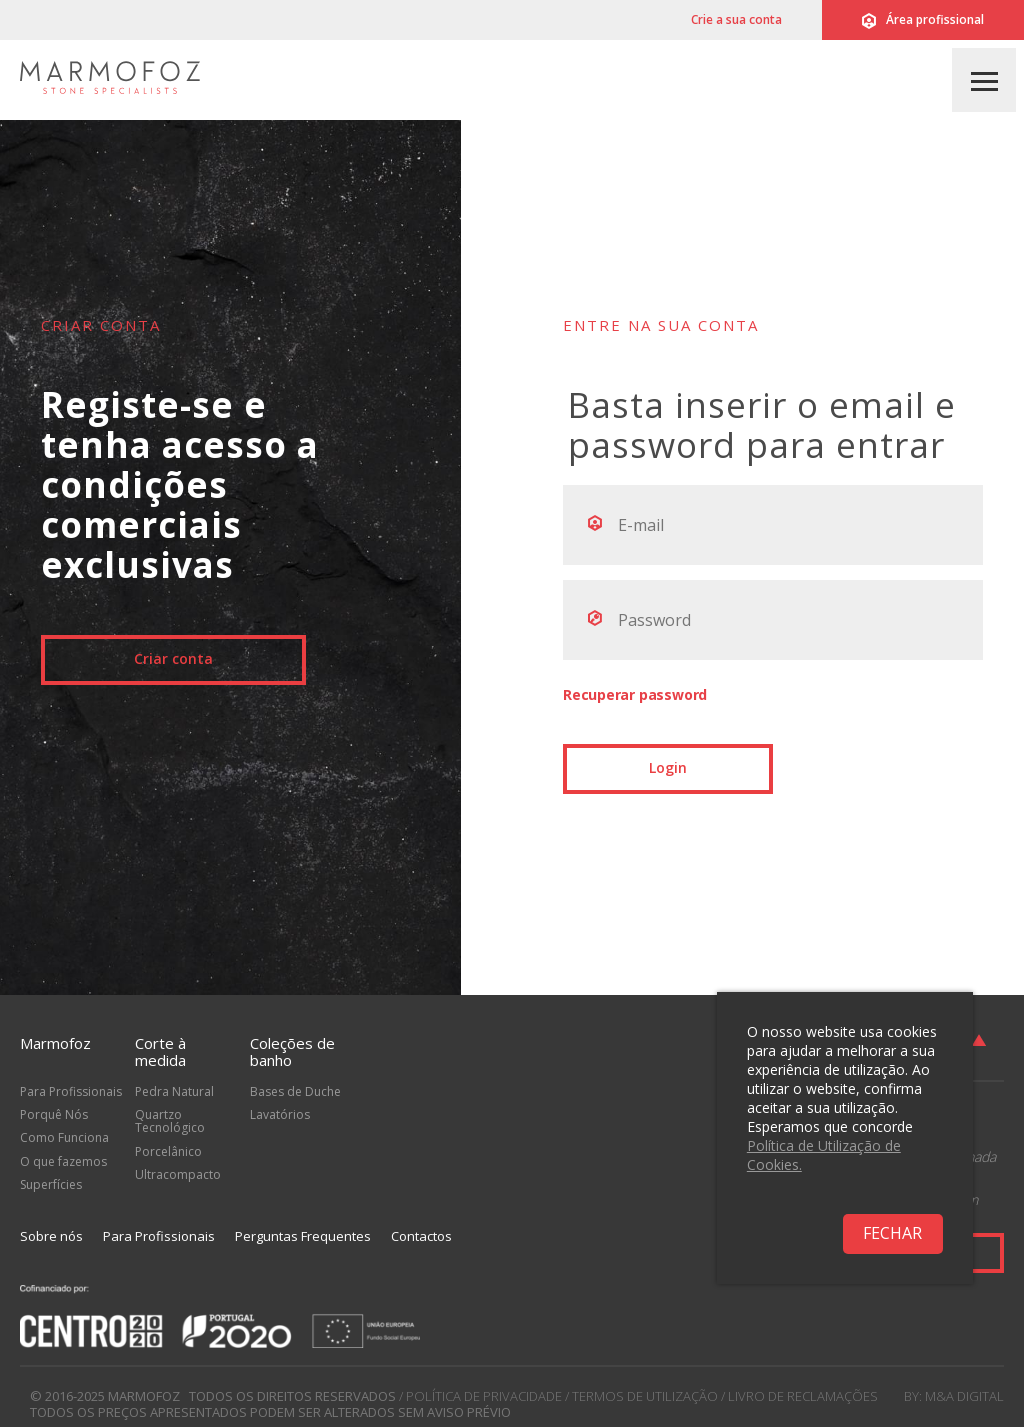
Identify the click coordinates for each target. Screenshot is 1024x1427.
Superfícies (51, 1184)
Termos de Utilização (645, 1396)
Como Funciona (64, 1137)
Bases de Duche (295, 1091)
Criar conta (173, 658)
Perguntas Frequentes (303, 1236)
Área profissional (923, 20)
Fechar (892, 1233)
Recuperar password (635, 694)
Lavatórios (280, 1114)
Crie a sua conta (736, 19)
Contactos (421, 1236)
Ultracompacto (178, 1174)
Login (668, 767)
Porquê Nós (54, 1114)
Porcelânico (168, 1151)
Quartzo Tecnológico (170, 1121)
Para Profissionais (71, 1091)
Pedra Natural (174, 1091)
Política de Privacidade (484, 1396)
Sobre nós (51, 1236)
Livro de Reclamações (803, 1396)
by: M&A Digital (954, 1396)
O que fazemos (63, 1161)
